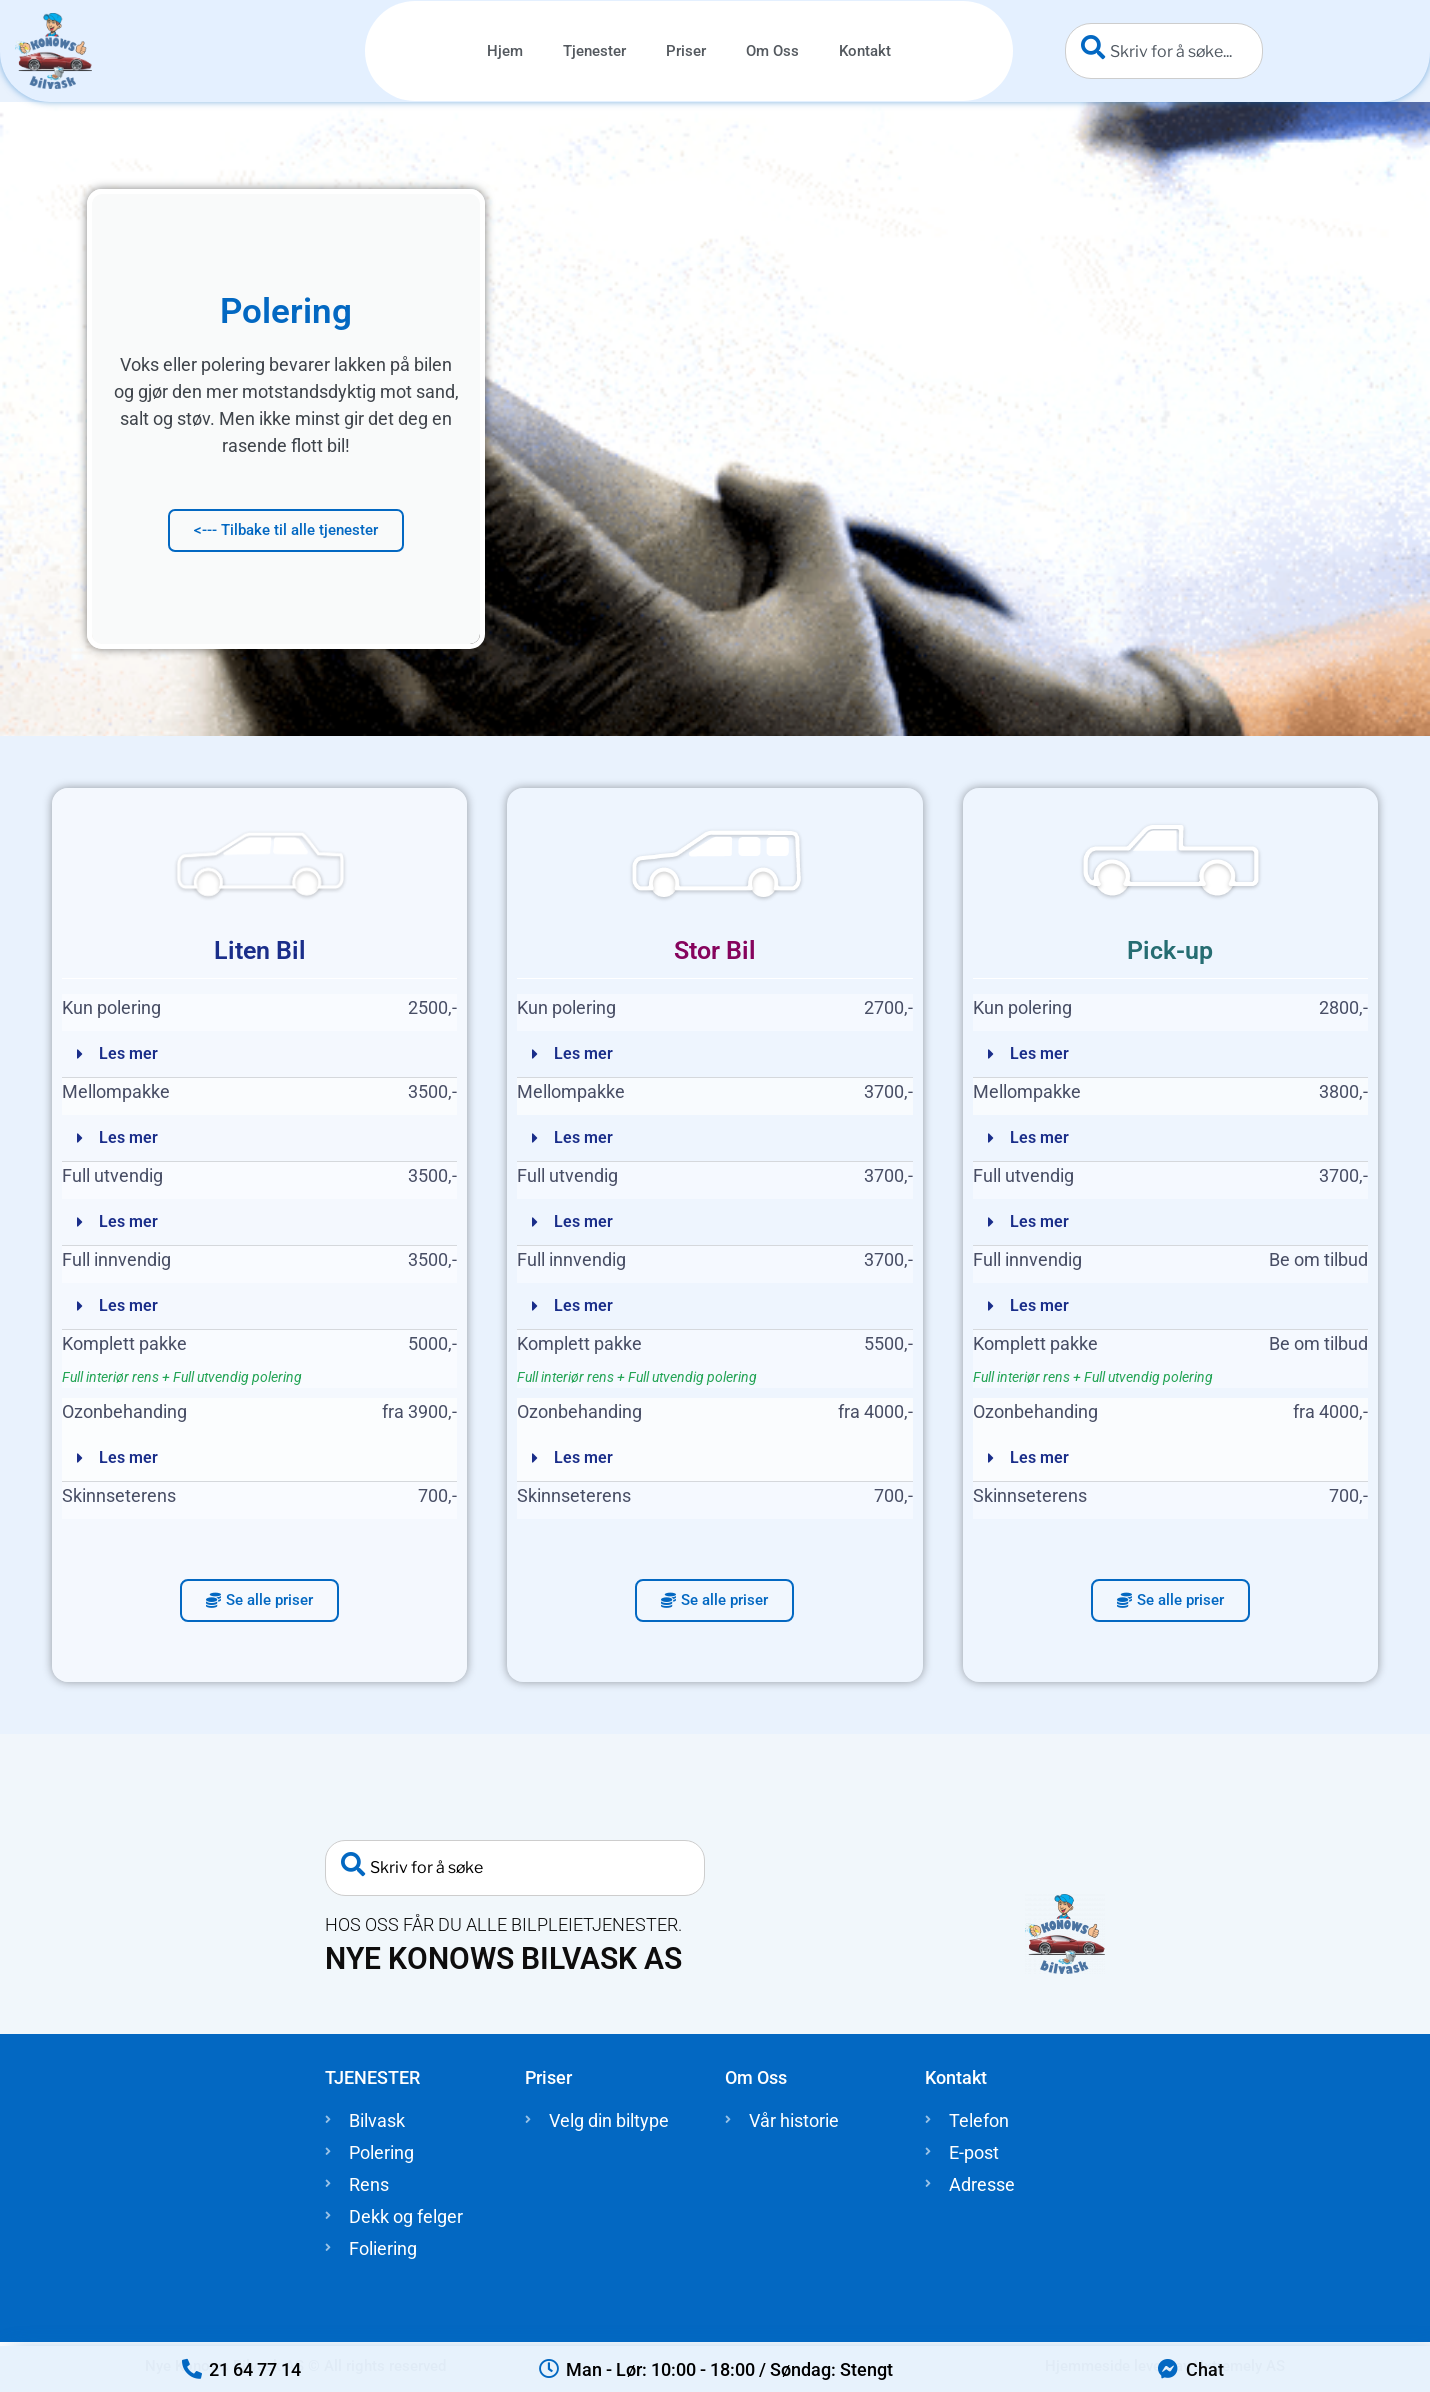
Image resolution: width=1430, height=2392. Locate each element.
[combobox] (1164, 51)
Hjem (505, 51)
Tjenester (594, 51)
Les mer (128, 1053)
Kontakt (865, 51)
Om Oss (772, 51)
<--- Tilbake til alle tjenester (286, 530)
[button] (259, 1054)
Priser (686, 51)
